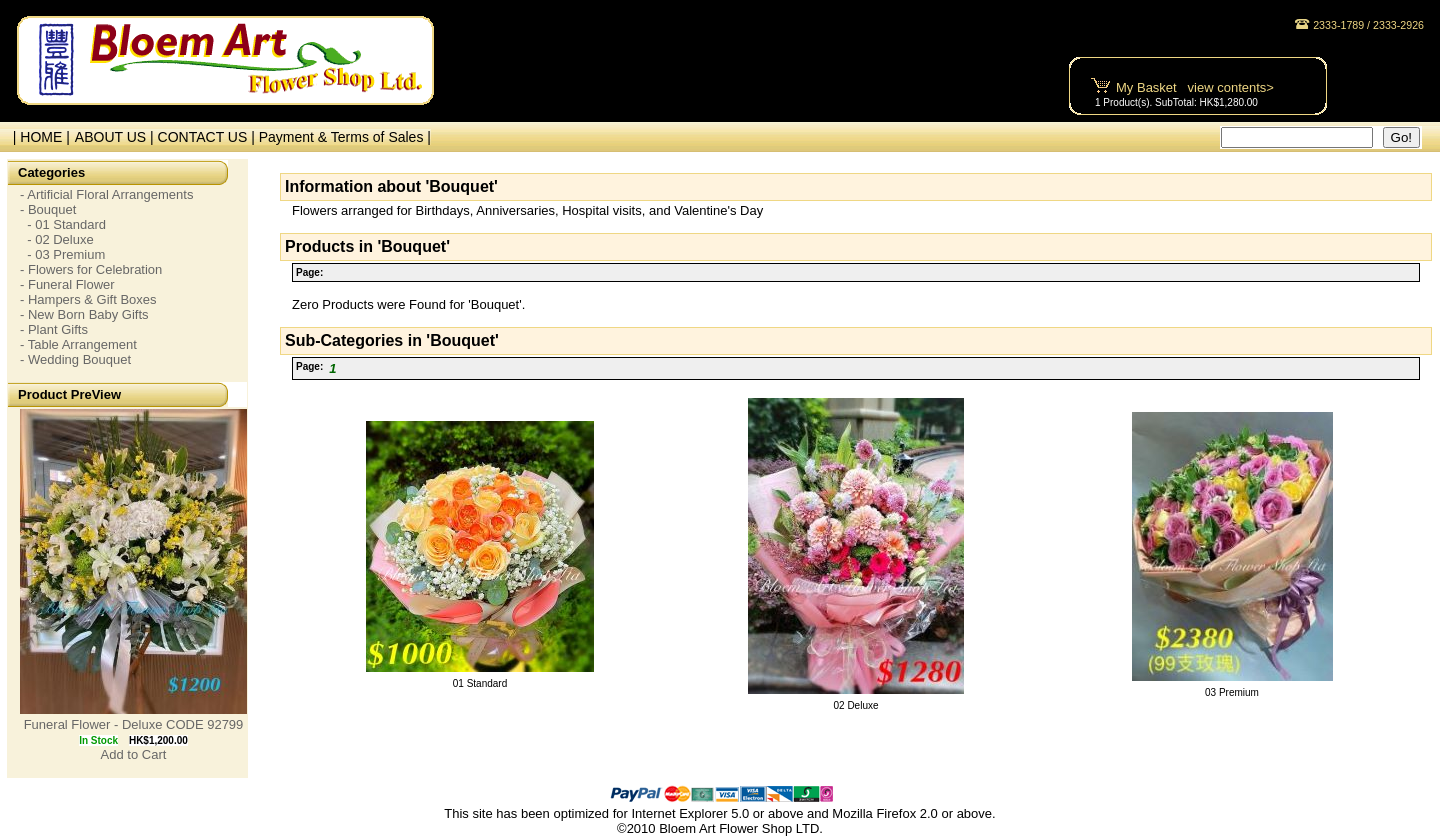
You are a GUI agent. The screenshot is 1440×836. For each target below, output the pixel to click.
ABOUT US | (116, 137)
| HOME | (37, 137)
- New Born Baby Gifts (84, 314)
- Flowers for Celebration (91, 269)
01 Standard (480, 683)
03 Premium (1232, 692)
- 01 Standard (63, 224)
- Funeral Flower (67, 284)
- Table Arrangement (78, 344)
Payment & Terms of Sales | (345, 137)
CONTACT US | (208, 137)
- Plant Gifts (54, 329)
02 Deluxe (855, 705)
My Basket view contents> (1195, 87)
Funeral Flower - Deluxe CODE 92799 (134, 724)
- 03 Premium (62, 254)
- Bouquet (48, 209)
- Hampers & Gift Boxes (88, 299)
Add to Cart (134, 754)
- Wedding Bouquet (75, 359)
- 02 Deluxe (57, 239)
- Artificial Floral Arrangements (106, 194)
